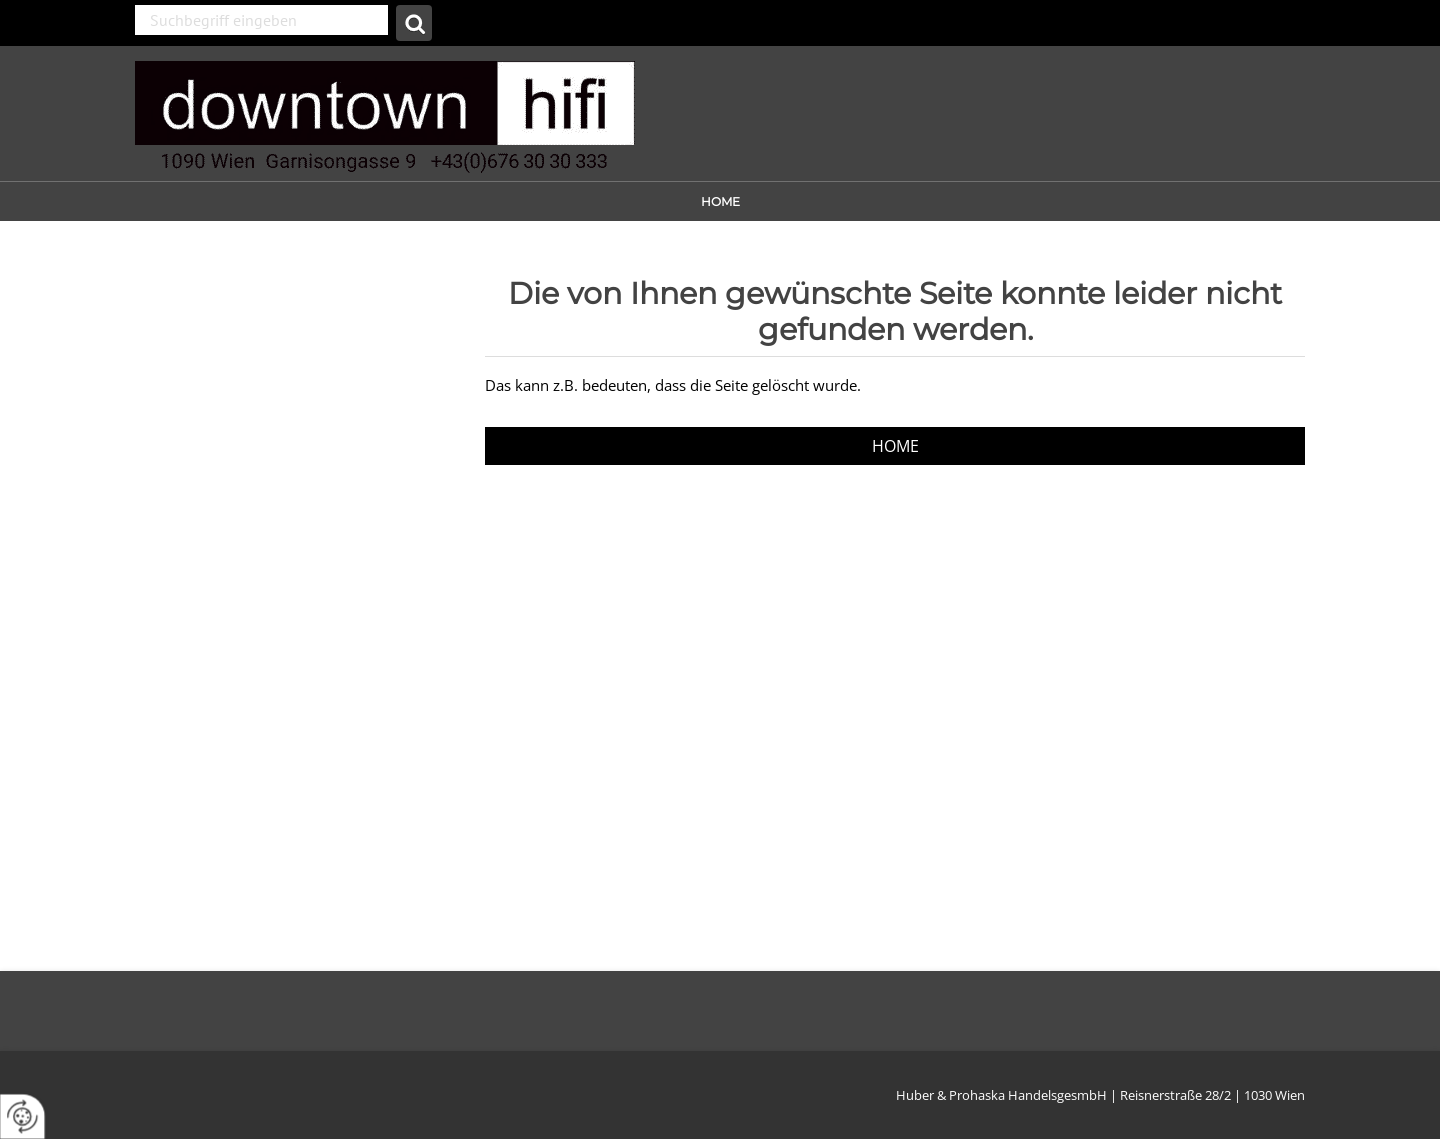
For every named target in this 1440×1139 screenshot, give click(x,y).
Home (720, 201)
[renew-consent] (22, 1116)
